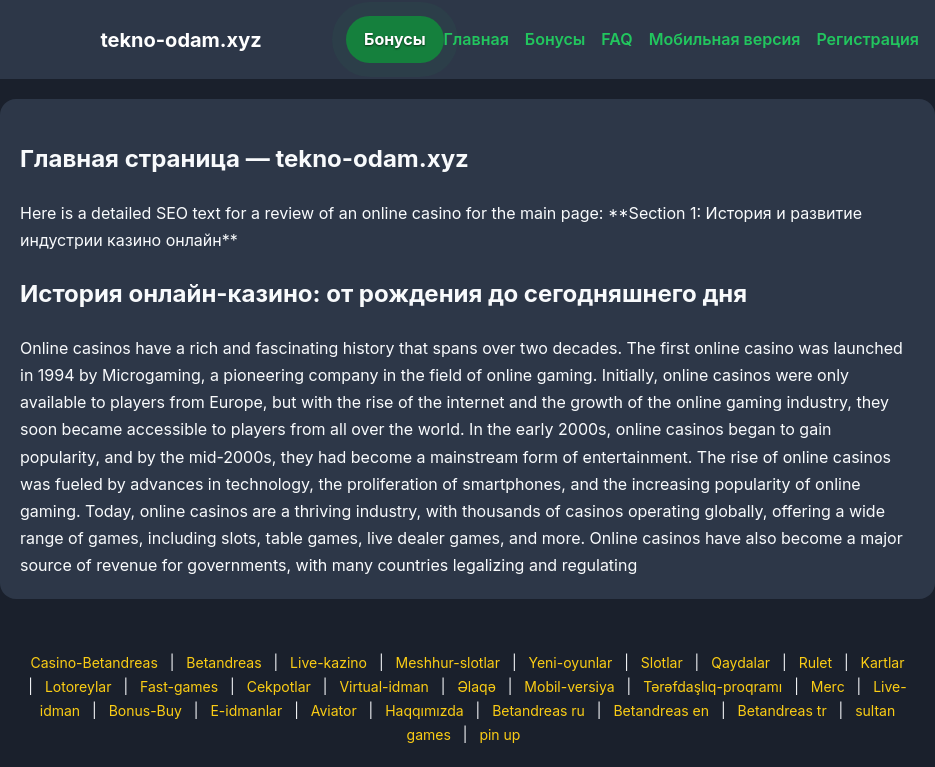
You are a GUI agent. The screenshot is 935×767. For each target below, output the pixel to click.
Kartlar (883, 662)
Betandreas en (661, 710)
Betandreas (223, 662)
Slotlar (662, 662)
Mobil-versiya (569, 686)
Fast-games (179, 686)
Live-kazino (328, 662)
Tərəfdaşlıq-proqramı (712, 686)
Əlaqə (476, 686)
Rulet (815, 662)
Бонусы (395, 39)
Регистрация (867, 39)
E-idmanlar (246, 710)
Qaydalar (740, 662)
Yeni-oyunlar (570, 662)
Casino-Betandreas (94, 662)
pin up (499, 734)
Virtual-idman (383, 686)
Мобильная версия (725, 39)
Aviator (334, 710)
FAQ (616, 39)
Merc (828, 686)
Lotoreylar (78, 686)
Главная (476, 39)
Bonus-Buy (145, 710)
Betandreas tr (782, 710)
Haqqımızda (424, 710)
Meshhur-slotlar (447, 662)
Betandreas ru (538, 710)
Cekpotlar (279, 686)
